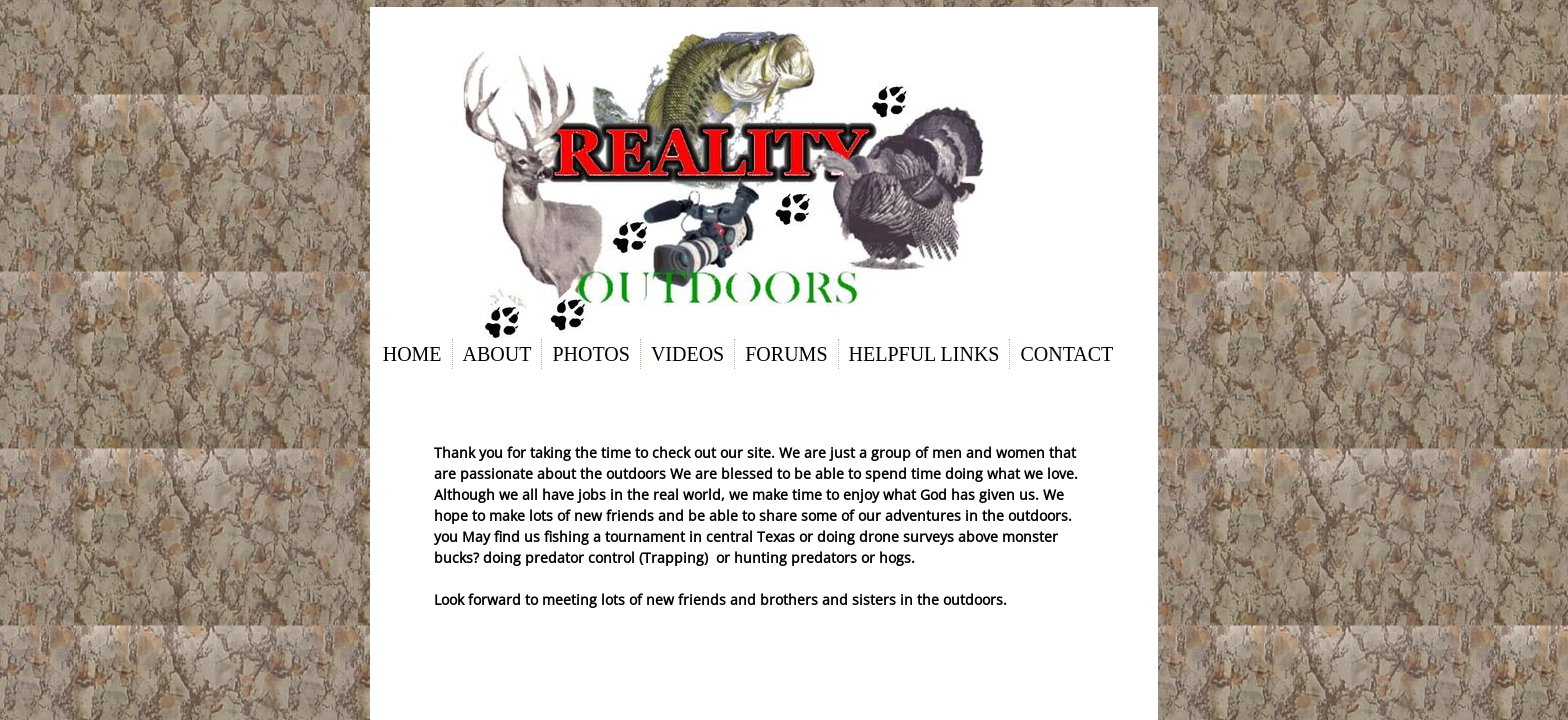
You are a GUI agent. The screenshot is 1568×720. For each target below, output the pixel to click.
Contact (1066, 354)
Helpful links (924, 354)
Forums (786, 354)
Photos (590, 354)
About (497, 354)
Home (412, 354)
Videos (687, 354)
